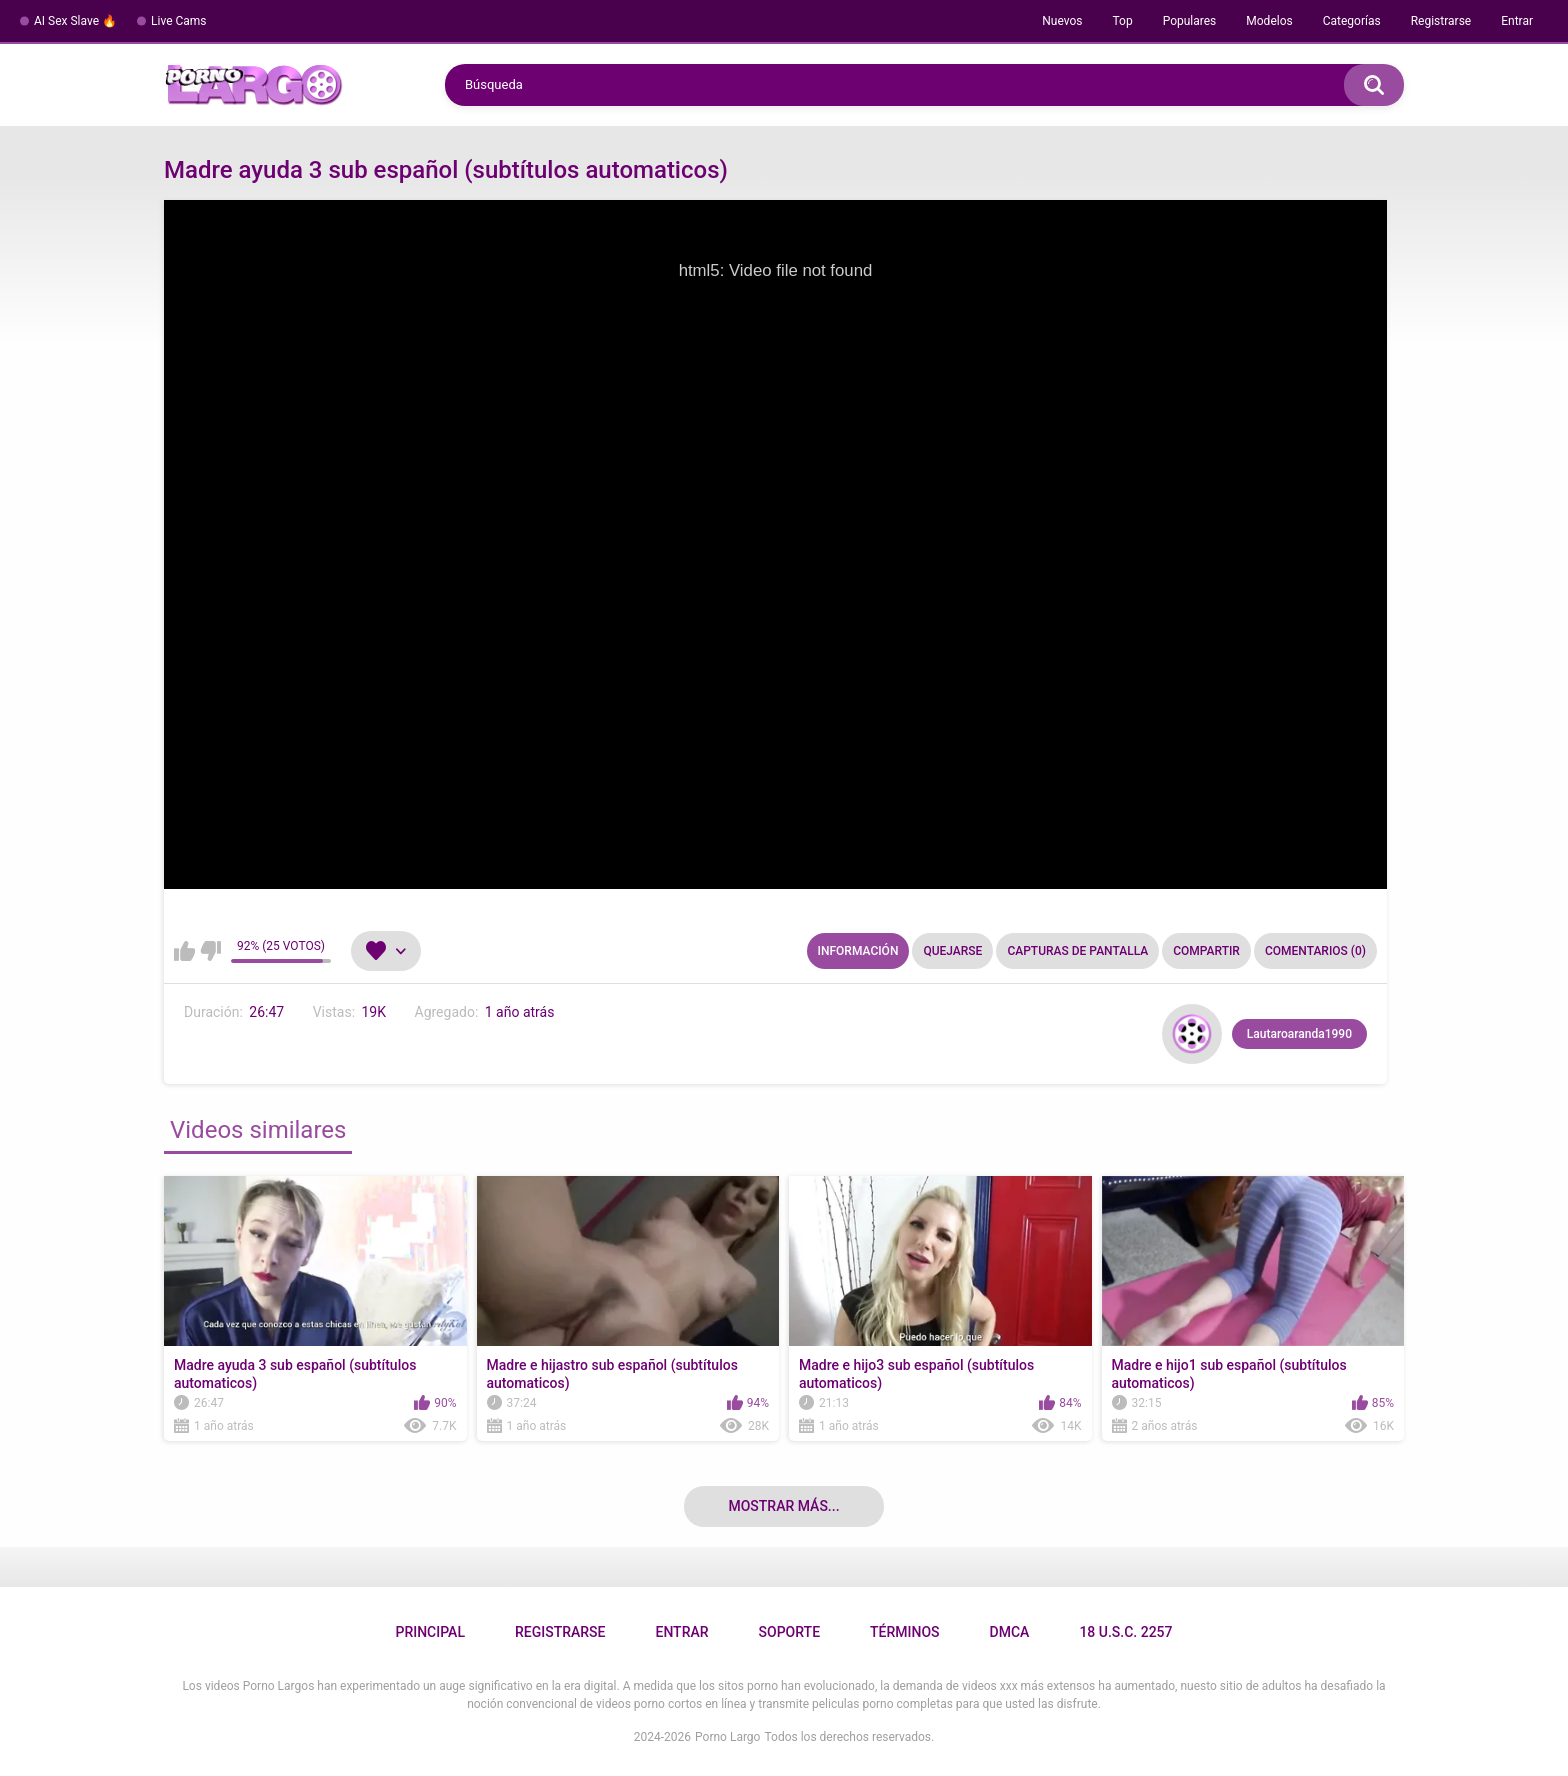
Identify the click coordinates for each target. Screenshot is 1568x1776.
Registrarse (1441, 21)
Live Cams (179, 21)
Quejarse (952, 951)
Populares (1190, 21)
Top (1122, 21)
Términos (905, 1632)
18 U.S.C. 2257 (1125, 1632)
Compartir (1206, 951)
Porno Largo (727, 1737)
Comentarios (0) (1315, 951)
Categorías (1352, 21)
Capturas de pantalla (1077, 951)
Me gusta (184, 951)
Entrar (1517, 21)
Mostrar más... (783, 1506)
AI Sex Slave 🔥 (75, 21)
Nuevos (1062, 21)
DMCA (1010, 1632)
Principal (429, 1632)
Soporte (789, 1632)
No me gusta (210, 951)
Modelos (1269, 21)
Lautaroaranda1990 (1299, 1034)
